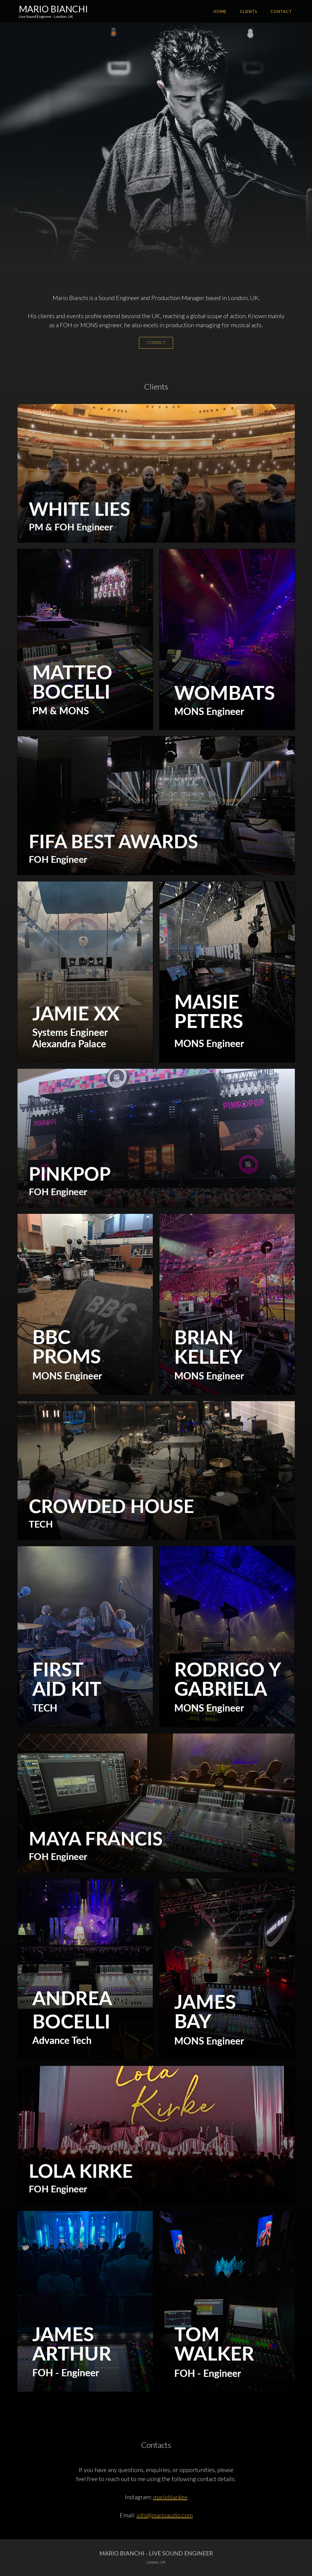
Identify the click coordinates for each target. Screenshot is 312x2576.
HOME (220, 11)
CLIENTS (248, 11)
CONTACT (156, 342)
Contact (281, 11)
